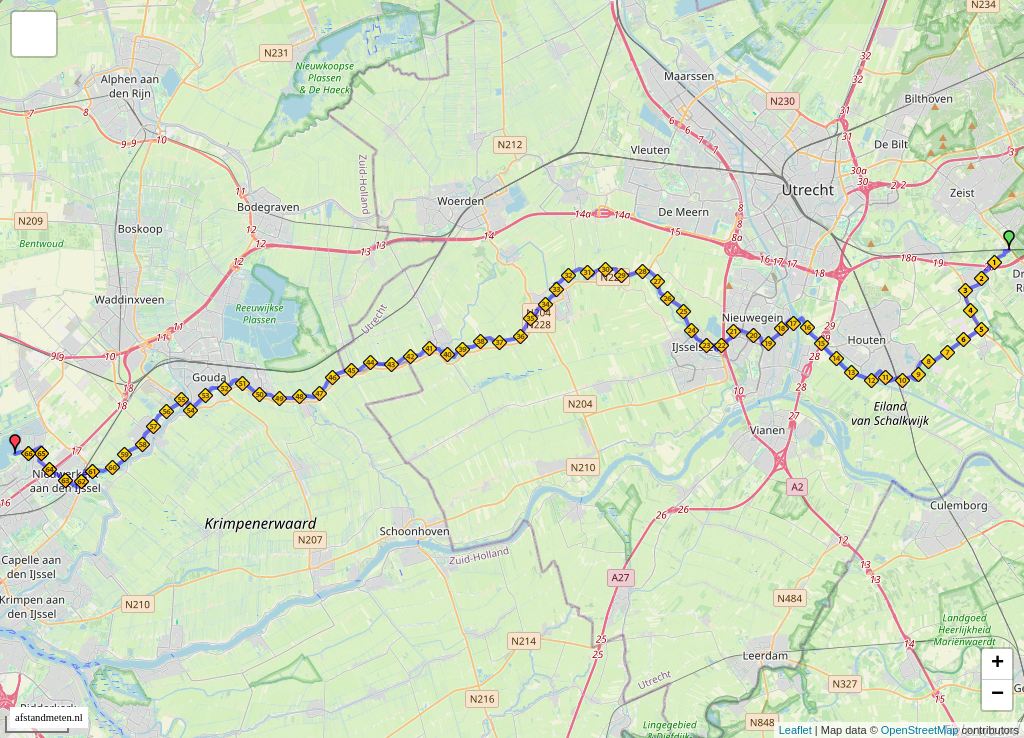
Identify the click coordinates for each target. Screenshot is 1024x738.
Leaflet (795, 730)
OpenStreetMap (920, 730)
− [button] (997, 695)
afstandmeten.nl (49, 717)
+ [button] (997, 664)
